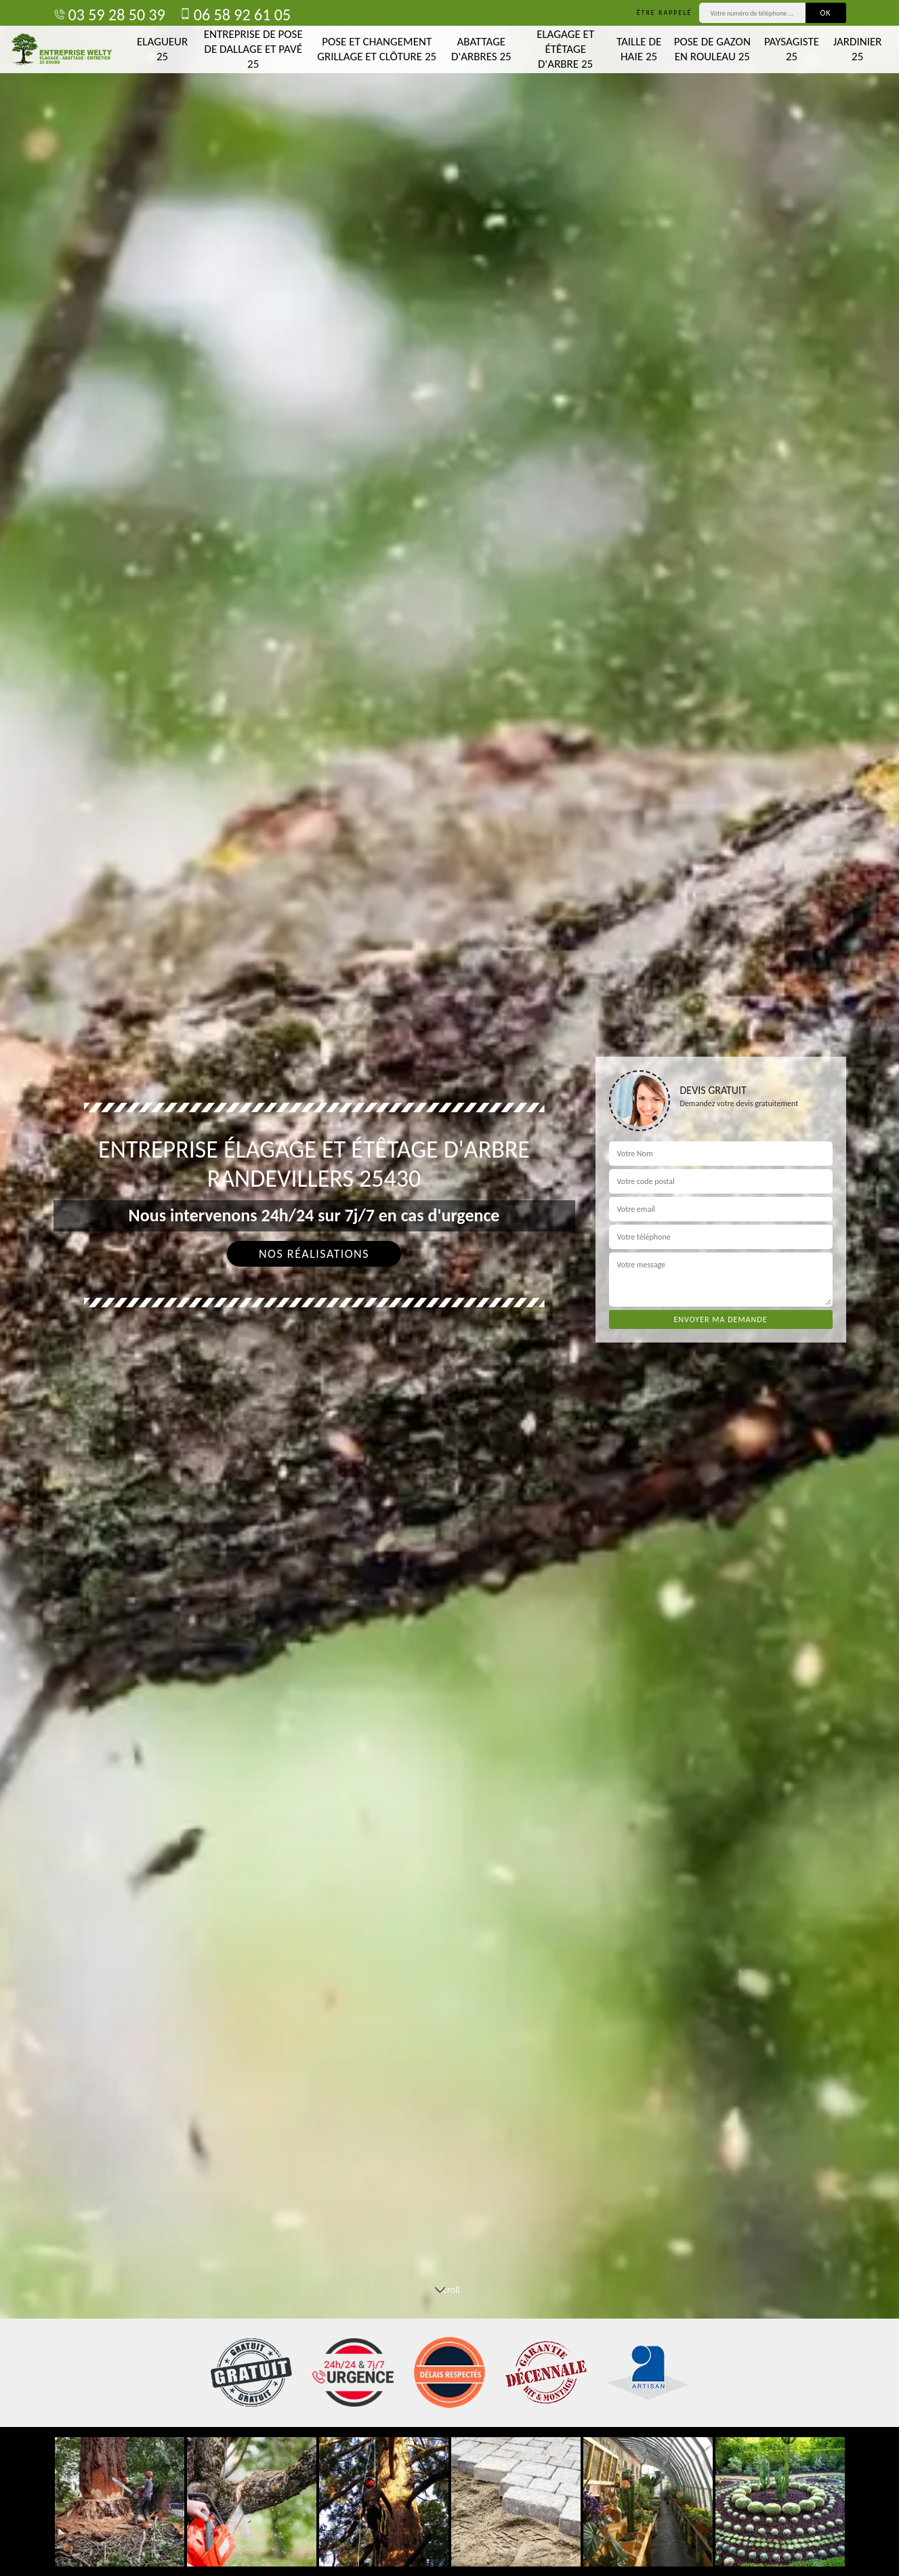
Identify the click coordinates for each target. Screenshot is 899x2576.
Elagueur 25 (162, 49)
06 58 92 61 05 (235, 14)
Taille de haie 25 (638, 49)
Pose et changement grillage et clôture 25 (376, 49)
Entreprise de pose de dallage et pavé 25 (253, 49)
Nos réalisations (314, 1253)
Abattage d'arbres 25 (481, 49)
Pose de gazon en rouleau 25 (712, 49)
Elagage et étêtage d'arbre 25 (565, 49)
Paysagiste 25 (791, 49)
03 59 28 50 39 (109, 14)
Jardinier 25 (857, 49)
